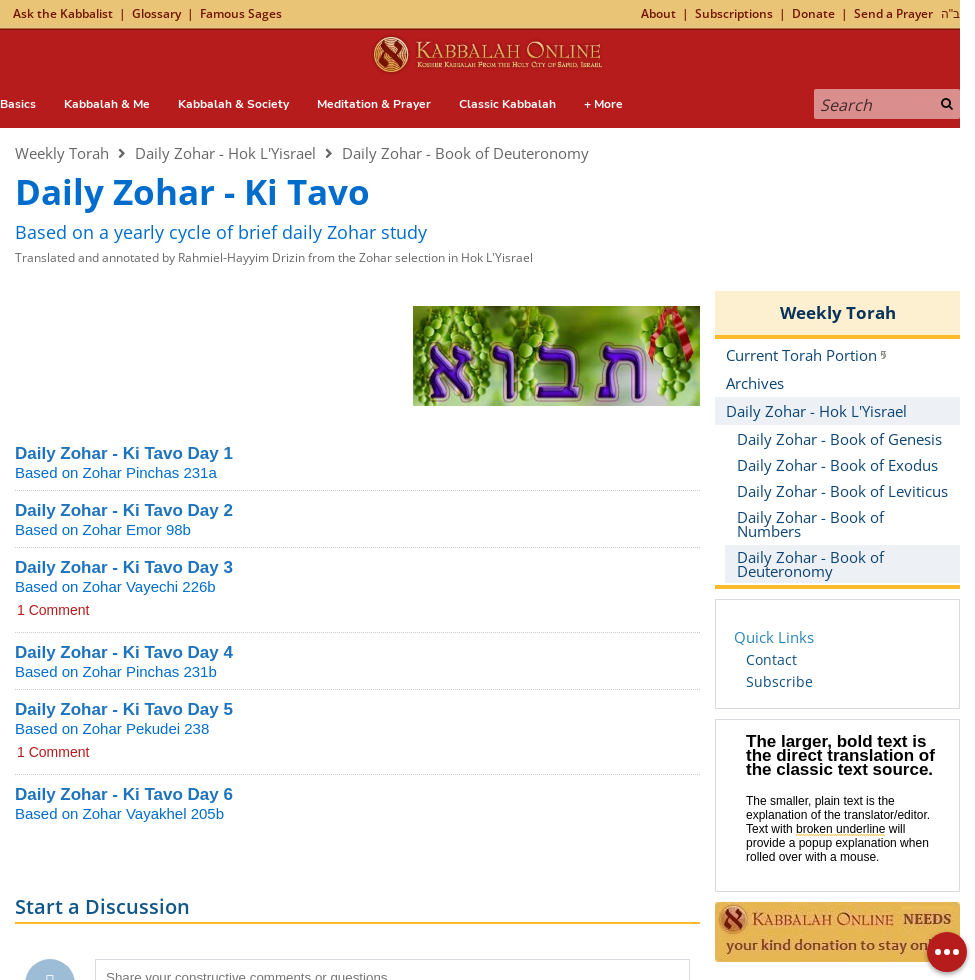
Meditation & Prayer (374, 104)
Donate (813, 13)
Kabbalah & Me (107, 104)
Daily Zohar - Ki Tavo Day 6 (124, 794)
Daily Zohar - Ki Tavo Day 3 (124, 567)
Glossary (156, 13)
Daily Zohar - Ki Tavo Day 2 (124, 510)
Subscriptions (734, 13)
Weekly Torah (62, 153)
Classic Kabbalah (507, 104)
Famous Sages (241, 13)
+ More (603, 104)
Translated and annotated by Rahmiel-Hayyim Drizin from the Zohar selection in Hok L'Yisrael (274, 257)
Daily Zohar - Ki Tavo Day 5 (124, 709)
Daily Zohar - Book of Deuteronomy (465, 153)
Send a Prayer (893, 13)
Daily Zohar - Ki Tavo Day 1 (124, 453)
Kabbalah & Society (233, 104)
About (658, 13)
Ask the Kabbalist (63, 13)
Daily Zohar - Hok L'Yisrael (225, 153)
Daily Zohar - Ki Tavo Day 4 (124, 652)
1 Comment (53, 610)
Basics (18, 104)
